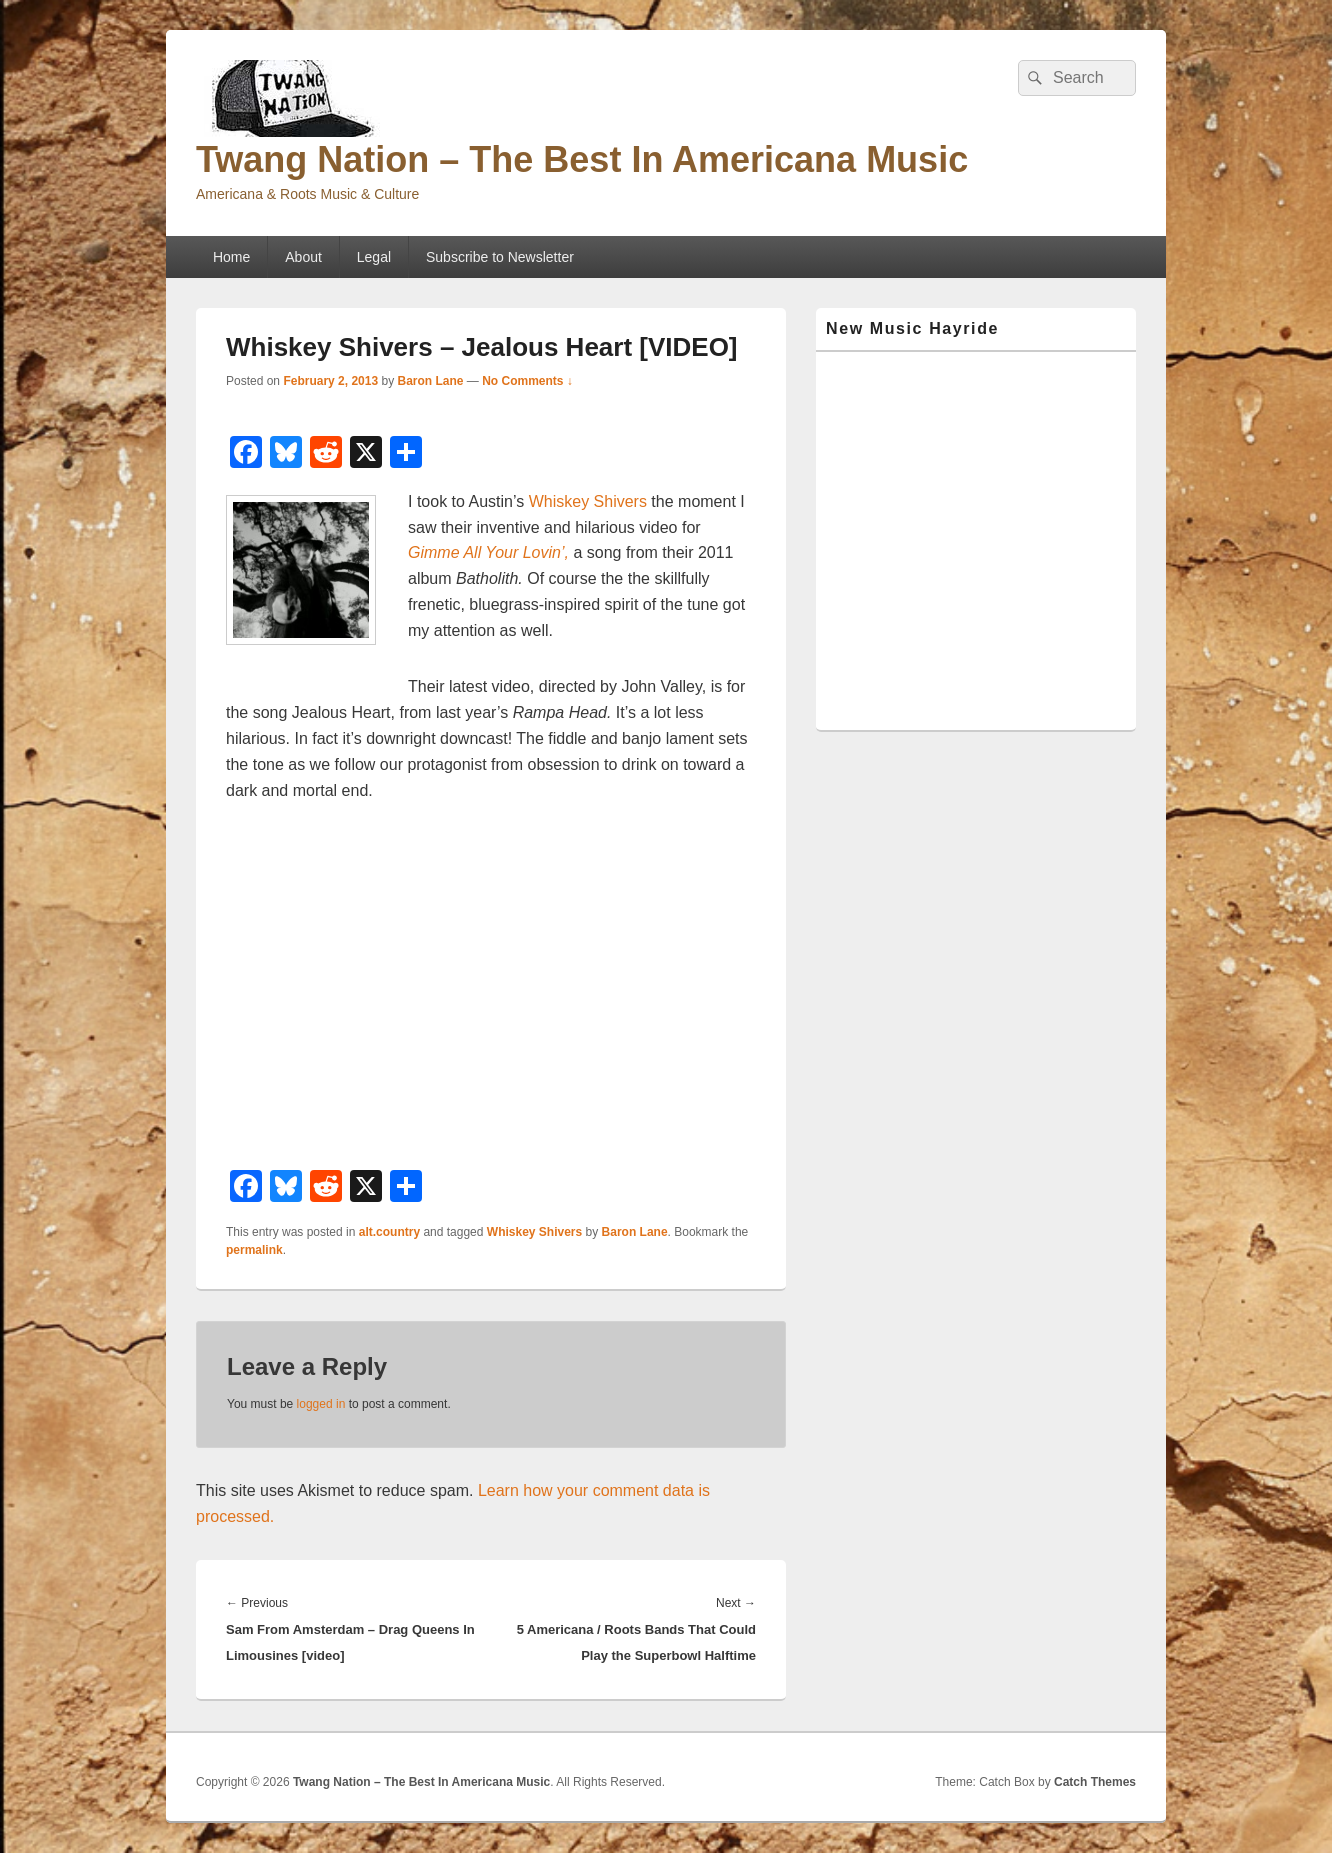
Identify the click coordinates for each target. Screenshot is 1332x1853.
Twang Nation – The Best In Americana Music (582, 159)
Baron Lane (430, 381)
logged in (321, 1404)
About (303, 257)
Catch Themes (1095, 1782)
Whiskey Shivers (588, 501)
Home (231, 257)
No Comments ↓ (527, 381)
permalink (254, 1250)
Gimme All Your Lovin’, (488, 552)
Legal (374, 257)
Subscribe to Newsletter (500, 257)
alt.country (389, 1232)
